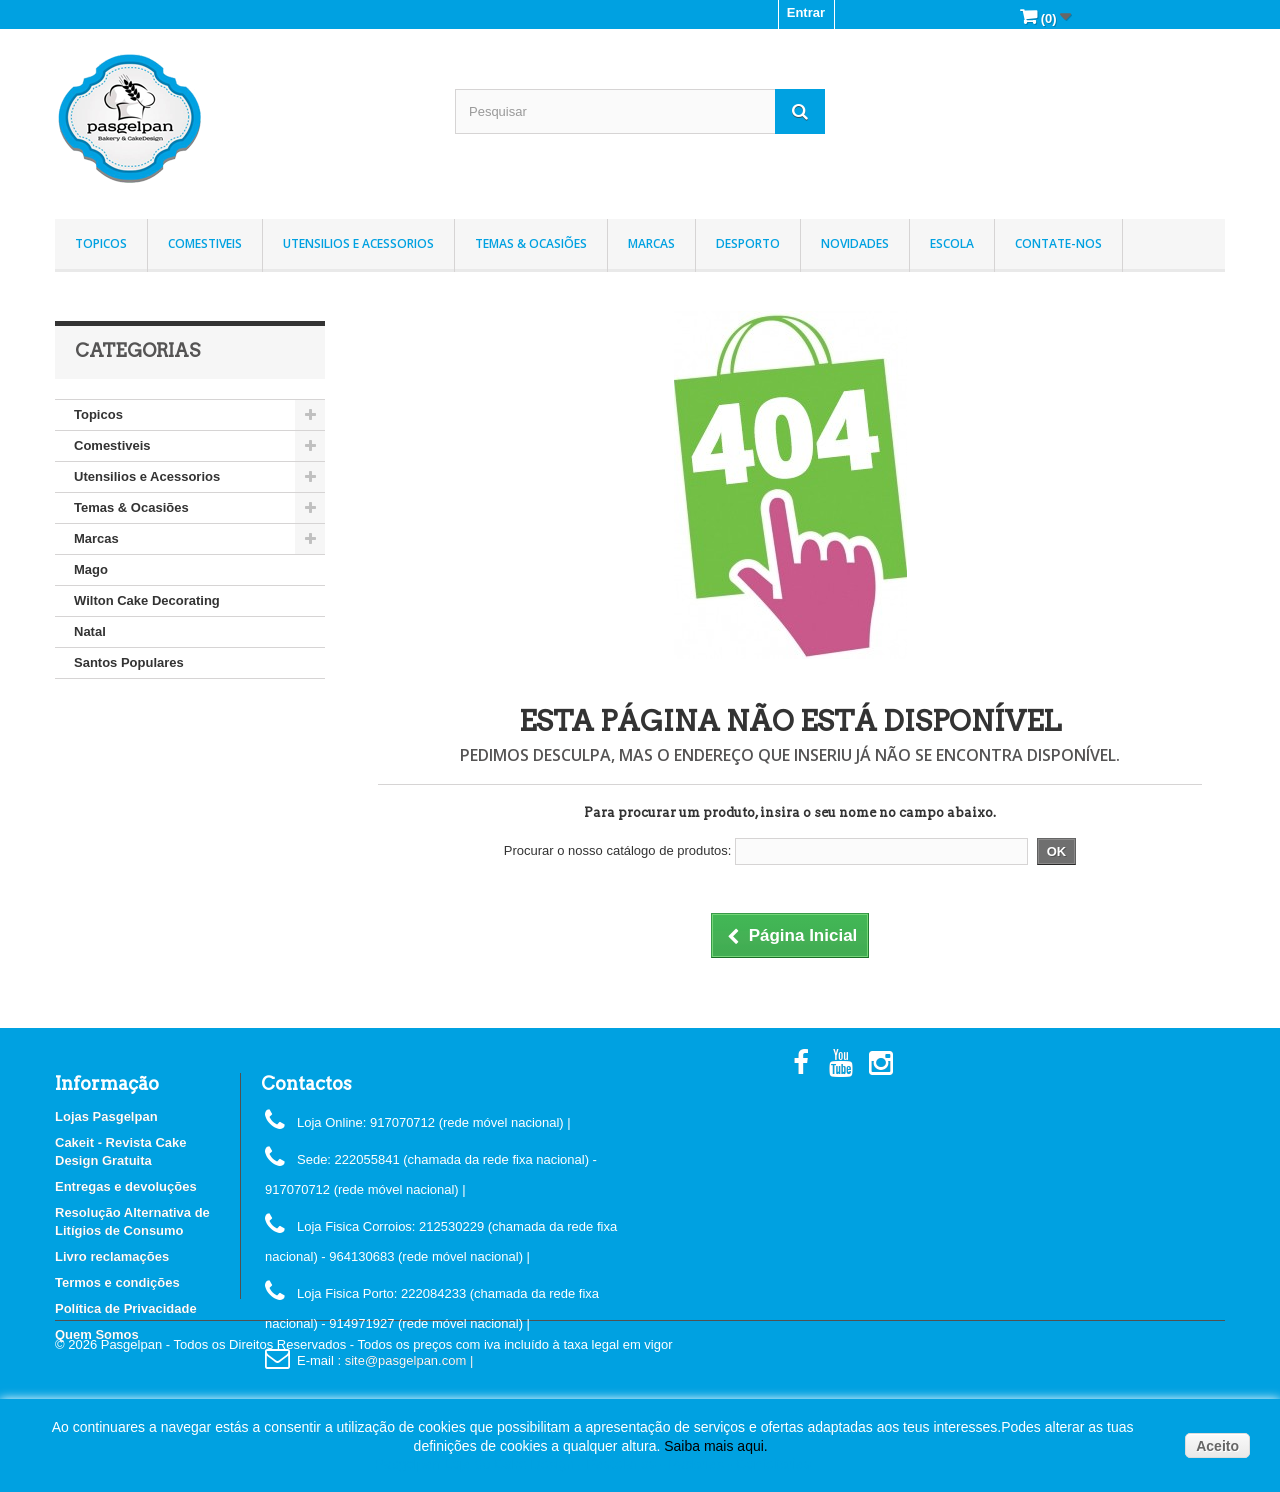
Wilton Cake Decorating (147, 600)
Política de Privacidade (126, 1308)
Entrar (806, 12)
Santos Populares (129, 662)
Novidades (855, 243)
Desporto (748, 243)
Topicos (101, 243)
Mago (91, 569)
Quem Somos (97, 1334)
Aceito (1217, 1446)
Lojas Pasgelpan (106, 1116)
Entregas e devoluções (126, 1186)
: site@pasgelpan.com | (405, 1360)
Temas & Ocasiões (531, 243)
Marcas (651, 243)
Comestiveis (205, 243)
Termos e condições (117, 1282)
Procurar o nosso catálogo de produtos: (618, 850)
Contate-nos (1058, 243)
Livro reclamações (112, 1256)
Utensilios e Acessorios (358, 243)
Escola (952, 243)
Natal (90, 631)
